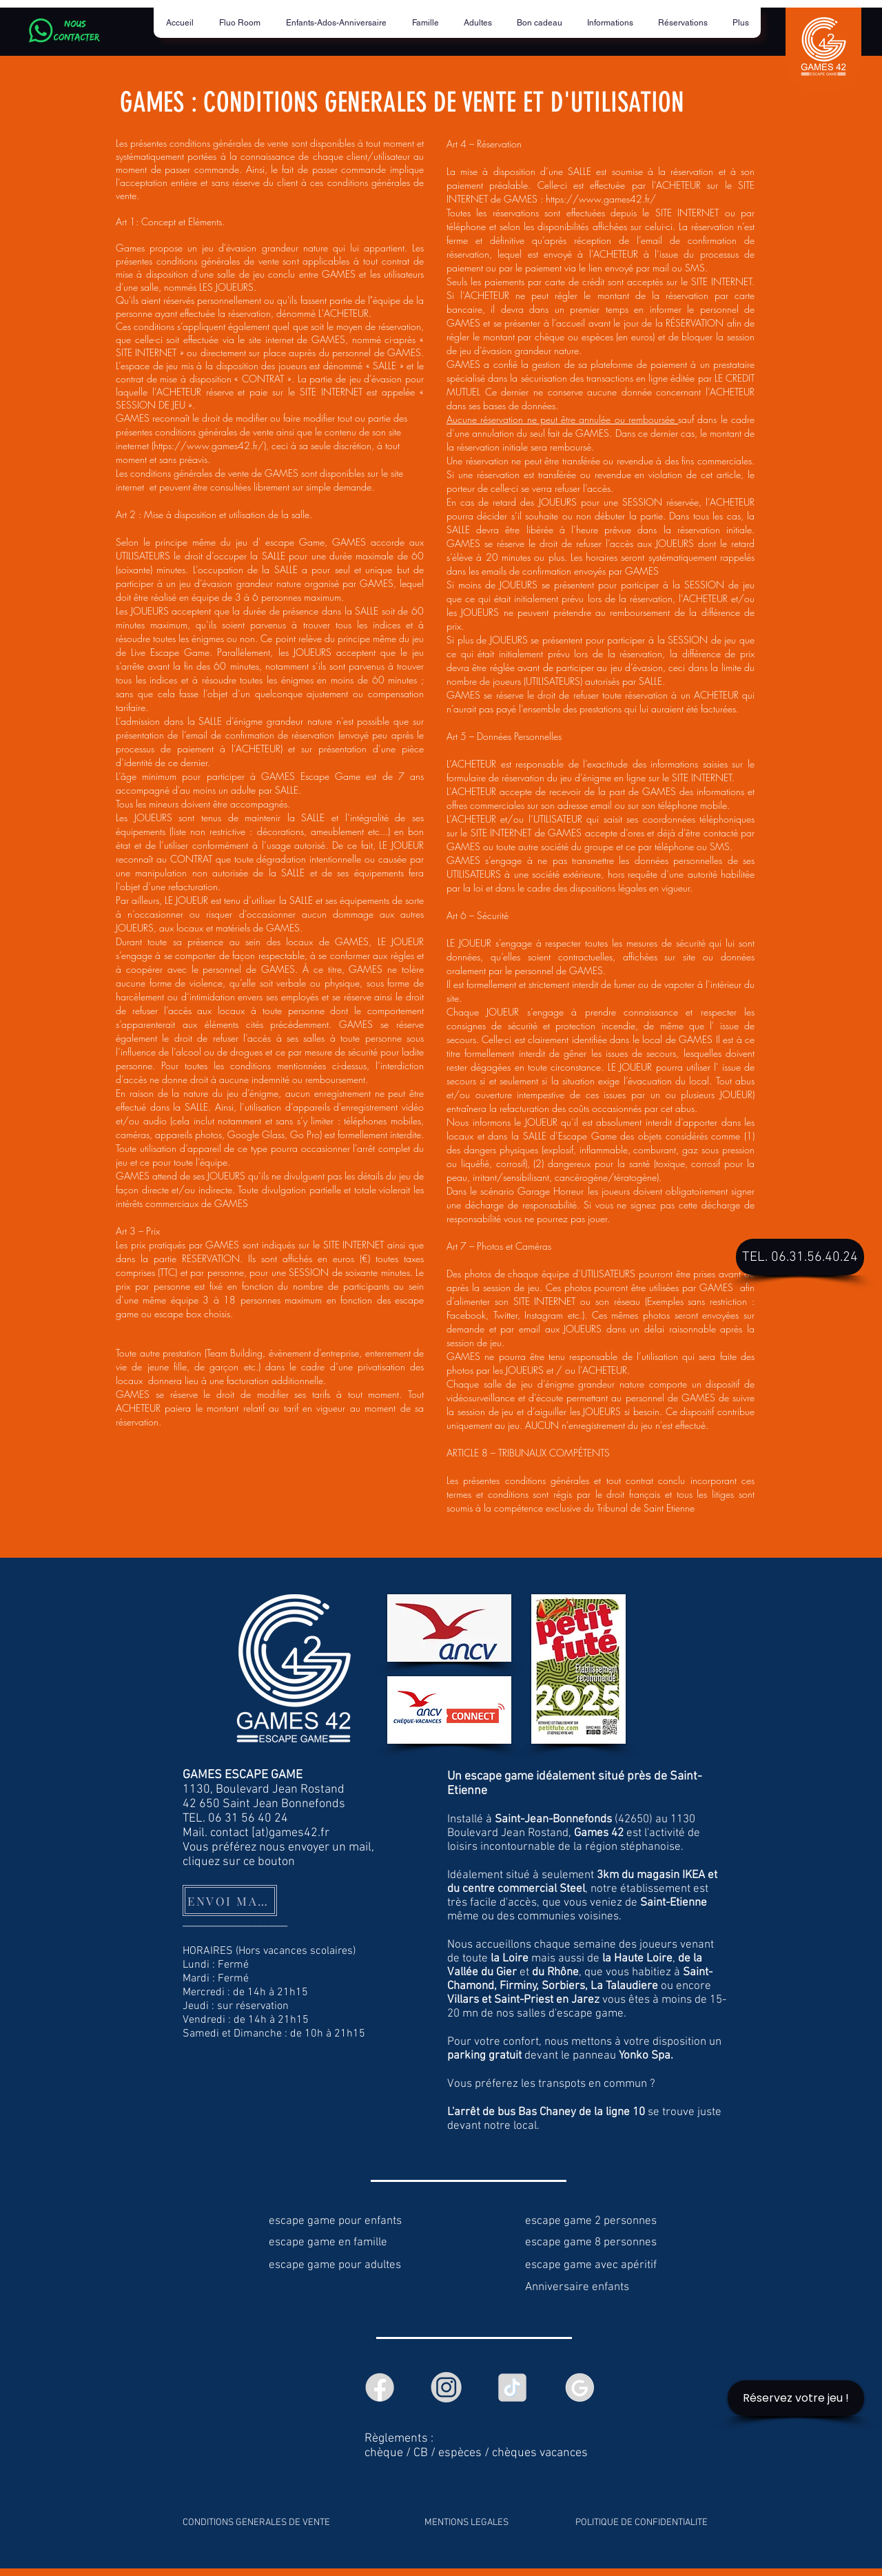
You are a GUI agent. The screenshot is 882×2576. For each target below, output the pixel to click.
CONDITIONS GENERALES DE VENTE (256, 2522)
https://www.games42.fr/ (601, 198)
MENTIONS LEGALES (466, 2522)
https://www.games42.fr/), (211, 445)
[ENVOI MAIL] (230, 1900)
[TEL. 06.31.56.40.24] (800, 1257)
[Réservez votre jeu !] (796, 2398)
